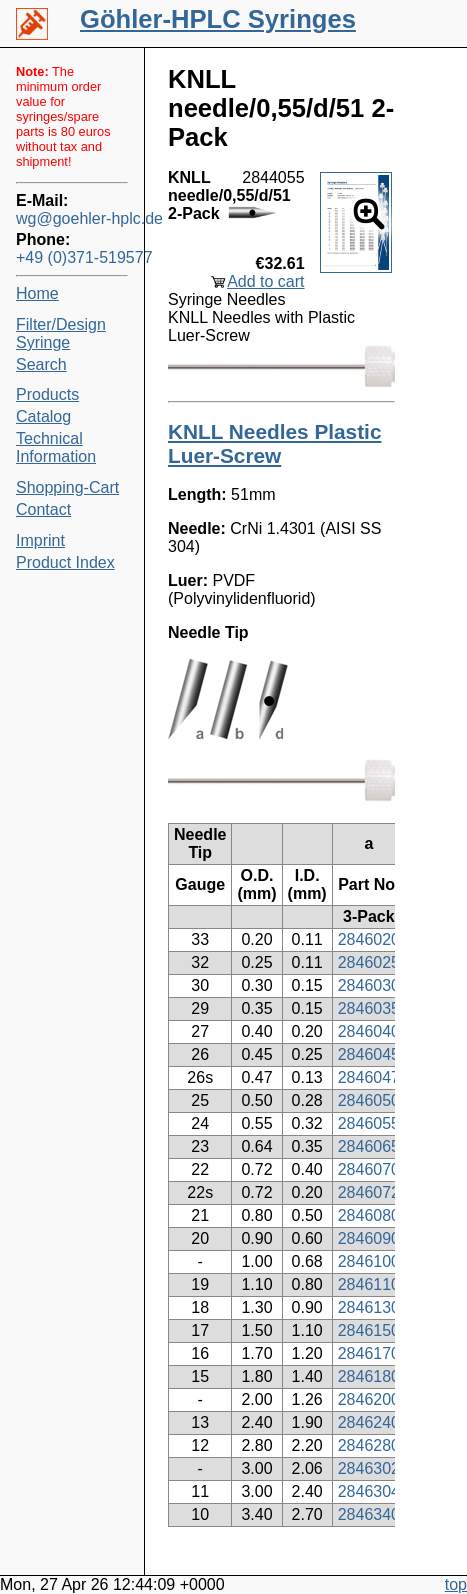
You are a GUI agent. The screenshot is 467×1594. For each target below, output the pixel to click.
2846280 (369, 1445)
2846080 (369, 1215)
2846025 (369, 962)
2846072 (369, 1192)
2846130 (369, 1307)
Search (41, 364)
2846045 (369, 1054)
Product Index (65, 562)
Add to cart (265, 281)
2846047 (369, 1077)
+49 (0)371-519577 (72, 257)
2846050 (369, 1100)
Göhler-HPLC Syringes (218, 19)
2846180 (369, 1376)
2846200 (369, 1399)
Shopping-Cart (67, 487)
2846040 (369, 1031)
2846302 (369, 1468)
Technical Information (56, 447)
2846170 (369, 1353)
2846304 (369, 1491)
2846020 (369, 939)
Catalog (43, 416)
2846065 (369, 1146)
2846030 (369, 985)
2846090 (369, 1238)
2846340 (369, 1514)
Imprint (40, 540)
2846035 (369, 1008)
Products (47, 394)
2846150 (369, 1330)
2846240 (369, 1422)
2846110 (369, 1284)
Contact (43, 509)
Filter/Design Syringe (61, 333)
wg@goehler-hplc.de (72, 218)
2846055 (369, 1123)
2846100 (369, 1261)
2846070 (369, 1169)
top (456, 1584)
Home (37, 293)
